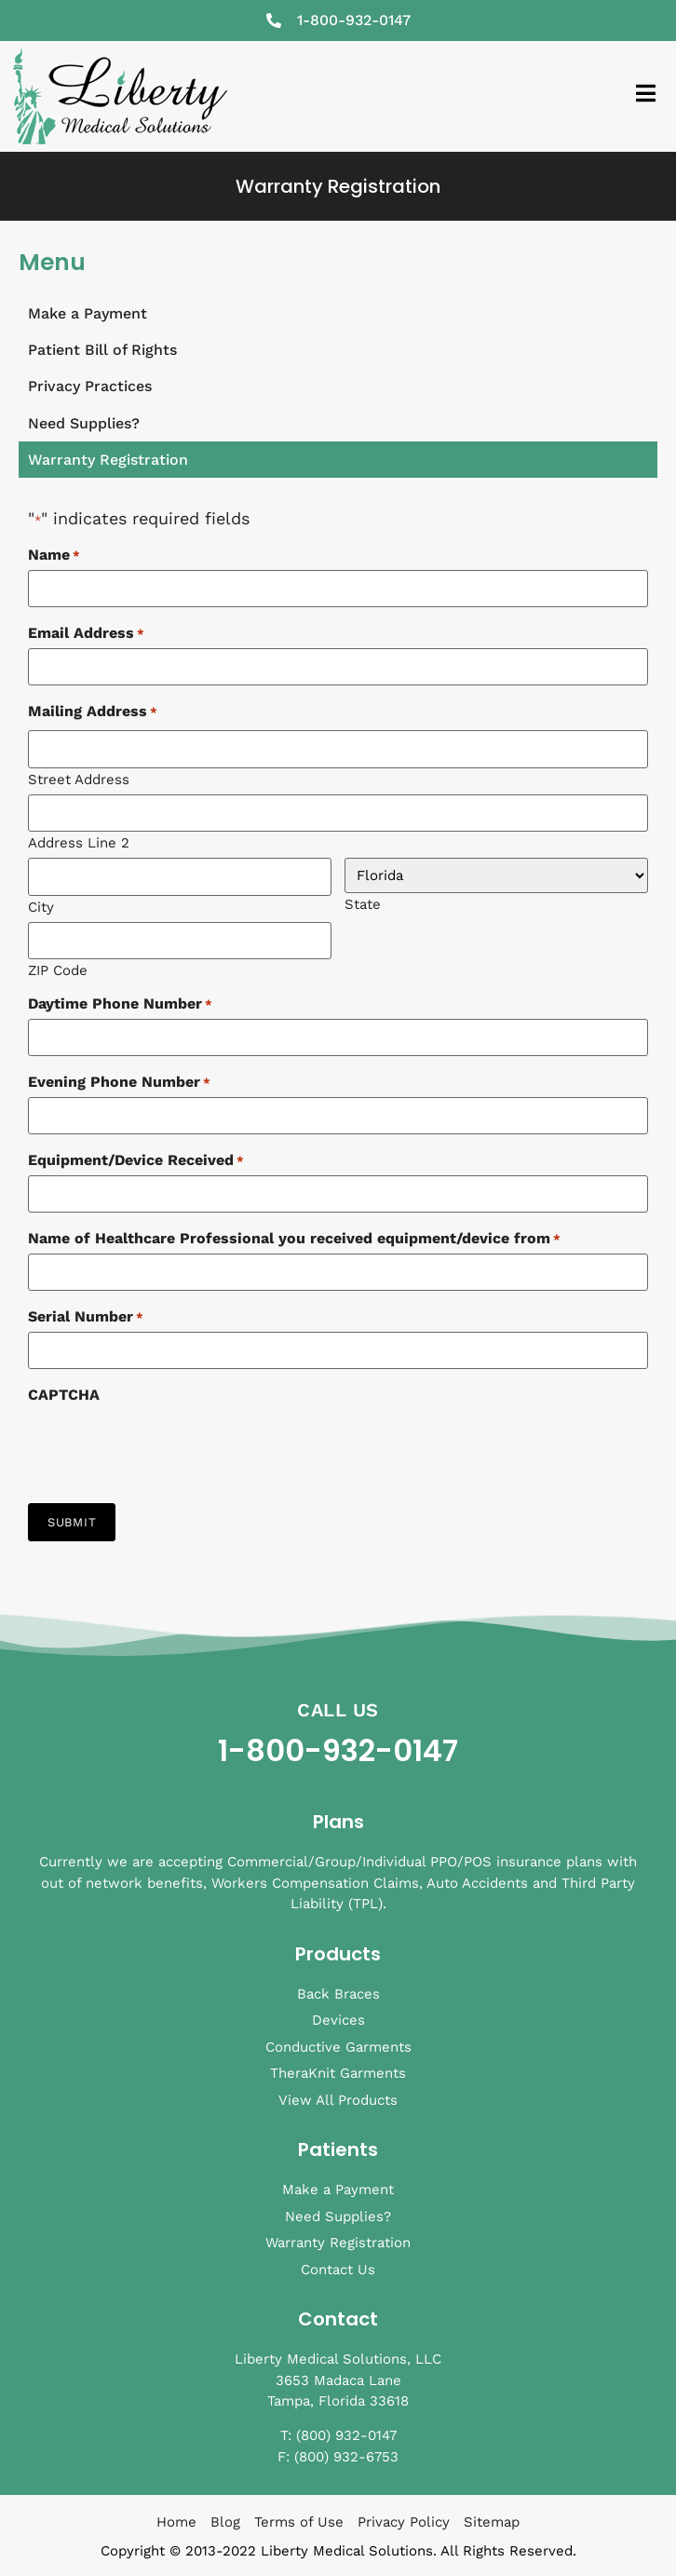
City (41, 907)
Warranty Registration (108, 459)
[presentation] (169, 1446)
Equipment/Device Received (136, 1160)
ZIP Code (58, 970)
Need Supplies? (84, 423)
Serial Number (85, 1316)
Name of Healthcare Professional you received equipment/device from (294, 1238)
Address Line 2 (78, 842)
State (363, 904)
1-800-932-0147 (338, 1750)
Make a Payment (87, 313)
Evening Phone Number (119, 1082)
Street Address (78, 779)
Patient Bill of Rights (102, 350)
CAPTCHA (64, 1395)
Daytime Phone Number (120, 1004)
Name (54, 555)
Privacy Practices (90, 386)
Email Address (86, 633)
